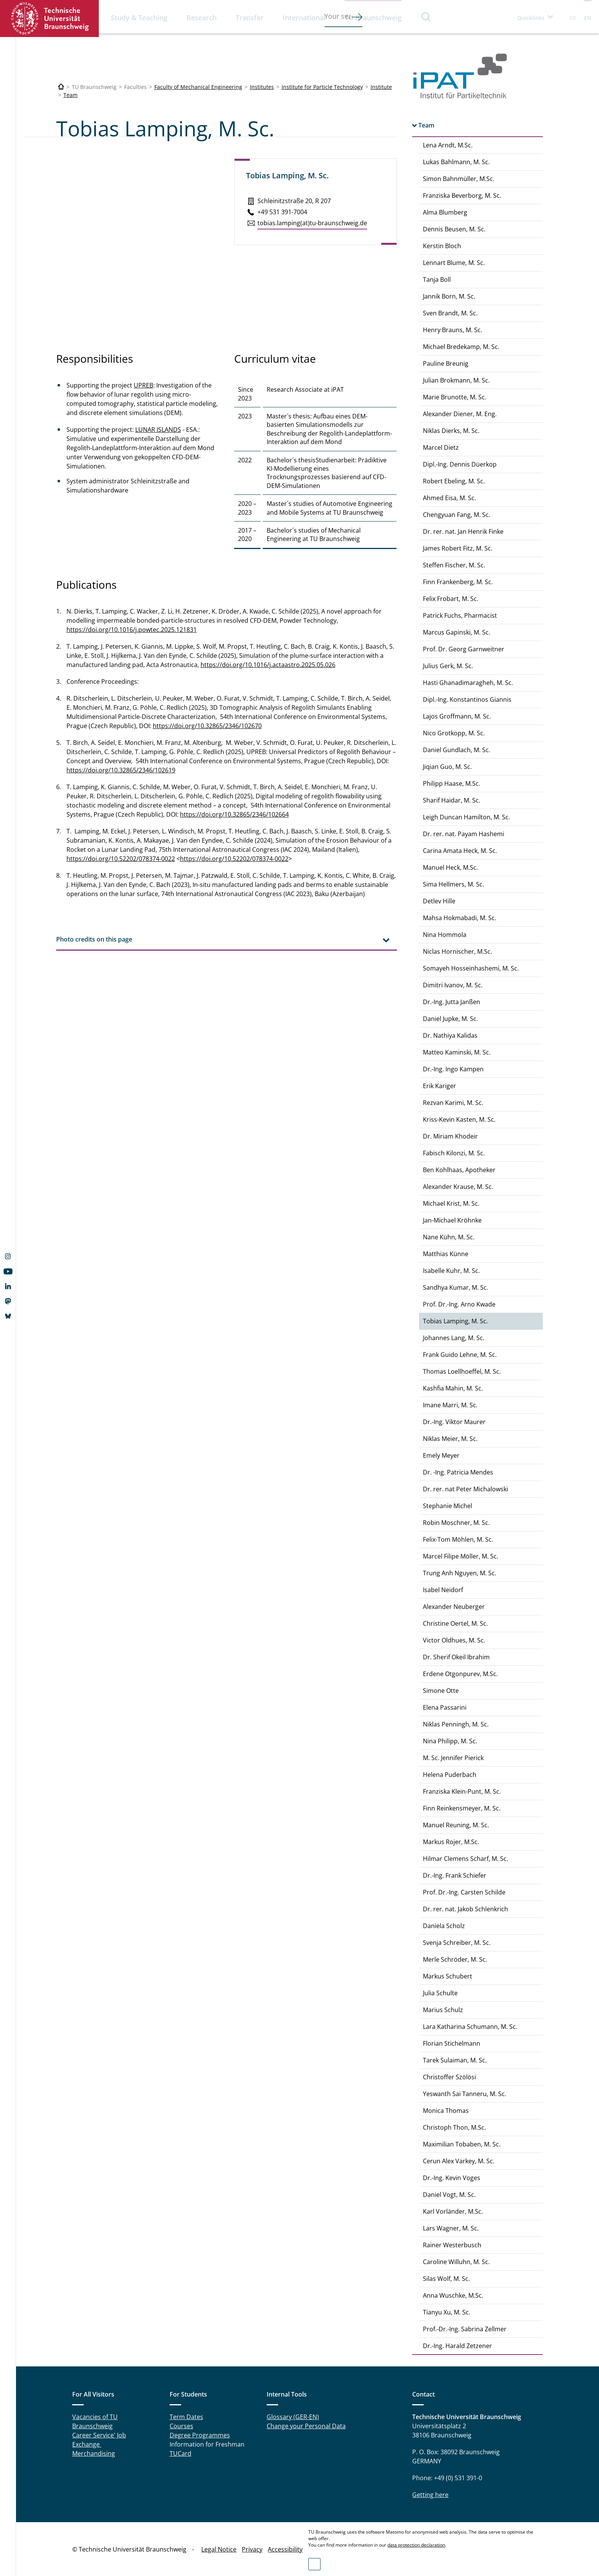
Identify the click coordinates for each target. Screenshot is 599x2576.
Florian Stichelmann (451, 2043)
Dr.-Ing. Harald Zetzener (457, 2346)
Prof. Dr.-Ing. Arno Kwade (459, 1304)
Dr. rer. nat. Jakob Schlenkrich (465, 1909)
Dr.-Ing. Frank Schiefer (454, 1875)
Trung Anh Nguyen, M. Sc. (459, 1573)
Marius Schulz (443, 2010)
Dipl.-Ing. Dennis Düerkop (460, 464)
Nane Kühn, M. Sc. (448, 1237)
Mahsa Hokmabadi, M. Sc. (459, 918)
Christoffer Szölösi (449, 2077)
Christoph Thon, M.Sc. (454, 2127)
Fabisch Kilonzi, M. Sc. (454, 1153)
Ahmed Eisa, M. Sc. (449, 498)
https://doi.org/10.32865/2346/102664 (234, 814)
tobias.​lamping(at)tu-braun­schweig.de (312, 223)
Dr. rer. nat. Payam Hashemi (463, 834)
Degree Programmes (200, 2435)
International (304, 17)
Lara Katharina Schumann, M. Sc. (470, 2026)
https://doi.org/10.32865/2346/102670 (207, 726)
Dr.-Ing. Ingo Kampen (453, 1069)
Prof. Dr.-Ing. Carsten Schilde (464, 1892)
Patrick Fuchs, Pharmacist (460, 615)
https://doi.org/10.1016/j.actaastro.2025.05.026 (268, 665)
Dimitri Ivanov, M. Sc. (452, 985)
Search (426, 16)
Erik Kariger (439, 1086)
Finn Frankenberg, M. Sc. (458, 582)
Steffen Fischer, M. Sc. (454, 565)
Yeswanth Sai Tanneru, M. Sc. (464, 2094)
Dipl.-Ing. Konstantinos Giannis (467, 699)
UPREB (143, 385)
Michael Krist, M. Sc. (451, 1203)
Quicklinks (530, 17)
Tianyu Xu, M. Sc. (446, 2312)
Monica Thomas (446, 2110)
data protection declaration (416, 2545)
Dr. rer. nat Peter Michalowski (465, 1489)
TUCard (180, 2453)
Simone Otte (441, 1690)
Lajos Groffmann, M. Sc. (457, 716)
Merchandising (93, 2453)
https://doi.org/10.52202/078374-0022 (120, 858)
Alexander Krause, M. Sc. (458, 1186)
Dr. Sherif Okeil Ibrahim (456, 1657)
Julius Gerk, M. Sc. (448, 666)
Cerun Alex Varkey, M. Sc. (458, 2161)
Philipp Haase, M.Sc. (451, 783)
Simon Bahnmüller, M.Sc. (458, 178)
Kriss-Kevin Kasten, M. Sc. (459, 1119)
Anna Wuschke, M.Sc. (453, 2295)
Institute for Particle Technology (322, 86)
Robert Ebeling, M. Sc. (454, 481)
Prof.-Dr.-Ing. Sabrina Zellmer (465, 2329)
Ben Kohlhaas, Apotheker (459, 1170)
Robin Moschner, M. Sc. (456, 1522)
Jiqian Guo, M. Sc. (447, 766)
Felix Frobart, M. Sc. (450, 598)
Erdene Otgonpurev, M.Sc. (460, 1674)
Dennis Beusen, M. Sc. (454, 229)
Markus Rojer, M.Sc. (451, 1842)
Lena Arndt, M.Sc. (448, 145)
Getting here (430, 2494)
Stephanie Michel (447, 1506)
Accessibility (285, 2549)
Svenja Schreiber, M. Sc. (457, 1942)
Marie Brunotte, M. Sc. (454, 397)
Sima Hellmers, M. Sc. (453, 884)
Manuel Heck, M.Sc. (450, 867)
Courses (181, 2426)
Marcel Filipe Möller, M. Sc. (460, 1556)
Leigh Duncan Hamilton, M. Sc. (466, 817)
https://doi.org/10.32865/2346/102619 (120, 770)
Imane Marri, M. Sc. (450, 1405)
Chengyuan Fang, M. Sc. (456, 514)
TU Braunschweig (373, 17)
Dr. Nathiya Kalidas (450, 1035)
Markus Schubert (447, 1976)
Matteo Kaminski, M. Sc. (457, 1052)
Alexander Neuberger (454, 1606)
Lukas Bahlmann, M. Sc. (456, 162)
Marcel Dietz (441, 447)
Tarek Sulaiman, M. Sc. (455, 2060)
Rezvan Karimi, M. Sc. (453, 1102)
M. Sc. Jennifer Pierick (453, 1758)
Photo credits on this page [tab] (94, 939)
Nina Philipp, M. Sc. (450, 1741)
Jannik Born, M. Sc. (449, 296)
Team (70, 95)
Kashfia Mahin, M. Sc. (453, 1388)
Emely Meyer (441, 1455)
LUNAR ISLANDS (158, 429)
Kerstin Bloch (442, 246)
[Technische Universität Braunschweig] (61, 86)
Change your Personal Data (306, 2426)
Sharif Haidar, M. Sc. (451, 800)
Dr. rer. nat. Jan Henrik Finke (463, 531)
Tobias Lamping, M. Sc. (455, 1321)
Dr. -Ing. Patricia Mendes (458, 1472)
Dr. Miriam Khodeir (450, 1136)
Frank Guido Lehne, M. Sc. (460, 1354)
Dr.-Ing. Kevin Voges (451, 2178)
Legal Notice (218, 2549)
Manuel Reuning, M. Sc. (456, 1825)
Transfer (250, 17)
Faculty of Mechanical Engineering (198, 86)
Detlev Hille (439, 901)
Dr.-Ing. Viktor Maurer (454, 1422)
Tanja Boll (437, 279)
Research (201, 17)
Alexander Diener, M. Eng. (460, 414)
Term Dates (186, 2417)
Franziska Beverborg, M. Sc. (462, 195)
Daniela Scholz (444, 1926)
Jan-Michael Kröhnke (452, 1220)
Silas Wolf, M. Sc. (446, 2278)
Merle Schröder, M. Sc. (455, 1959)
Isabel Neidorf (443, 1590)
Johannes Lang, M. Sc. (453, 1338)
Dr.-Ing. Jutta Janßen (451, 1002)
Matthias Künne (445, 1254)
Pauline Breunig (445, 363)
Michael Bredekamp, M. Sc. (461, 346)
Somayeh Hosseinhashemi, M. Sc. (471, 968)
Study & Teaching (139, 17)
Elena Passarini (444, 1707)
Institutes (262, 86)
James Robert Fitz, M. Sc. (457, 548)
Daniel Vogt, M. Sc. (449, 2194)
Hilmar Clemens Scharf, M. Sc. (465, 1858)
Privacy (252, 2549)
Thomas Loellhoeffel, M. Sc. (462, 1371)
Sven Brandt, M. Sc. (450, 313)
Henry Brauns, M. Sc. (452, 330)
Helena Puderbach (449, 1774)
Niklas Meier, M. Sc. (450, 1438)
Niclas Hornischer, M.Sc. (457, 951)
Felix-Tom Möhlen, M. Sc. (458, 1539)
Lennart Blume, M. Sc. (454, 262)
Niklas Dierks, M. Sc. (451, 430)
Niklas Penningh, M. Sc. (456, 1724)
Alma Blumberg (445, 212)
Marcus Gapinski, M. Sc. (456, 632)
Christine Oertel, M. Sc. (455, 1623)
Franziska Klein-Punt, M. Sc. (462, 1791)
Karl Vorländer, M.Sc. (453, 2211)
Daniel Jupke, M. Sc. (450, 1018)
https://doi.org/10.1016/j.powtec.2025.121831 (131, 629)
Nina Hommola (444, 934)
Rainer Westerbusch (452, 2245)
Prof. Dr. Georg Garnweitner (463, 649)
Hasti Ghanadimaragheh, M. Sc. (468, 682)
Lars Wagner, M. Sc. (451, 2228)
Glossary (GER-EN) (293, 2417)
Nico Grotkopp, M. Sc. (454, 733)
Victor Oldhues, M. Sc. (454, 1640)
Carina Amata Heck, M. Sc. (460, 850)
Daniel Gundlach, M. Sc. (456, 750)
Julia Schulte (440, 1993)
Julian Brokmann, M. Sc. (456, 380)
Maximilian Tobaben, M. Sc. (461, 2144)
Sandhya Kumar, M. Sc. (455, 1287)
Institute (381, 86)
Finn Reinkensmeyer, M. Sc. (461, 1808)
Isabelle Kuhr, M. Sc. (451, 1270)
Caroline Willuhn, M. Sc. (456, 2262)
